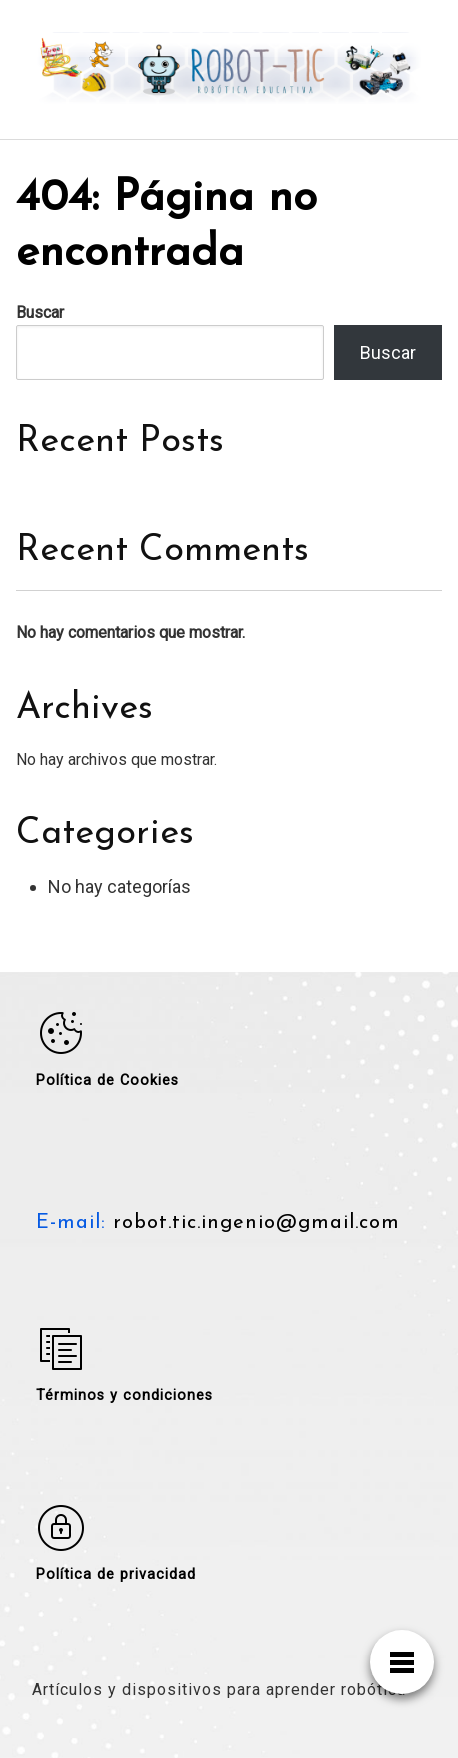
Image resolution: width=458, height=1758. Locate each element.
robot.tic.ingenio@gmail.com (253, 1223)
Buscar (40, 312)
